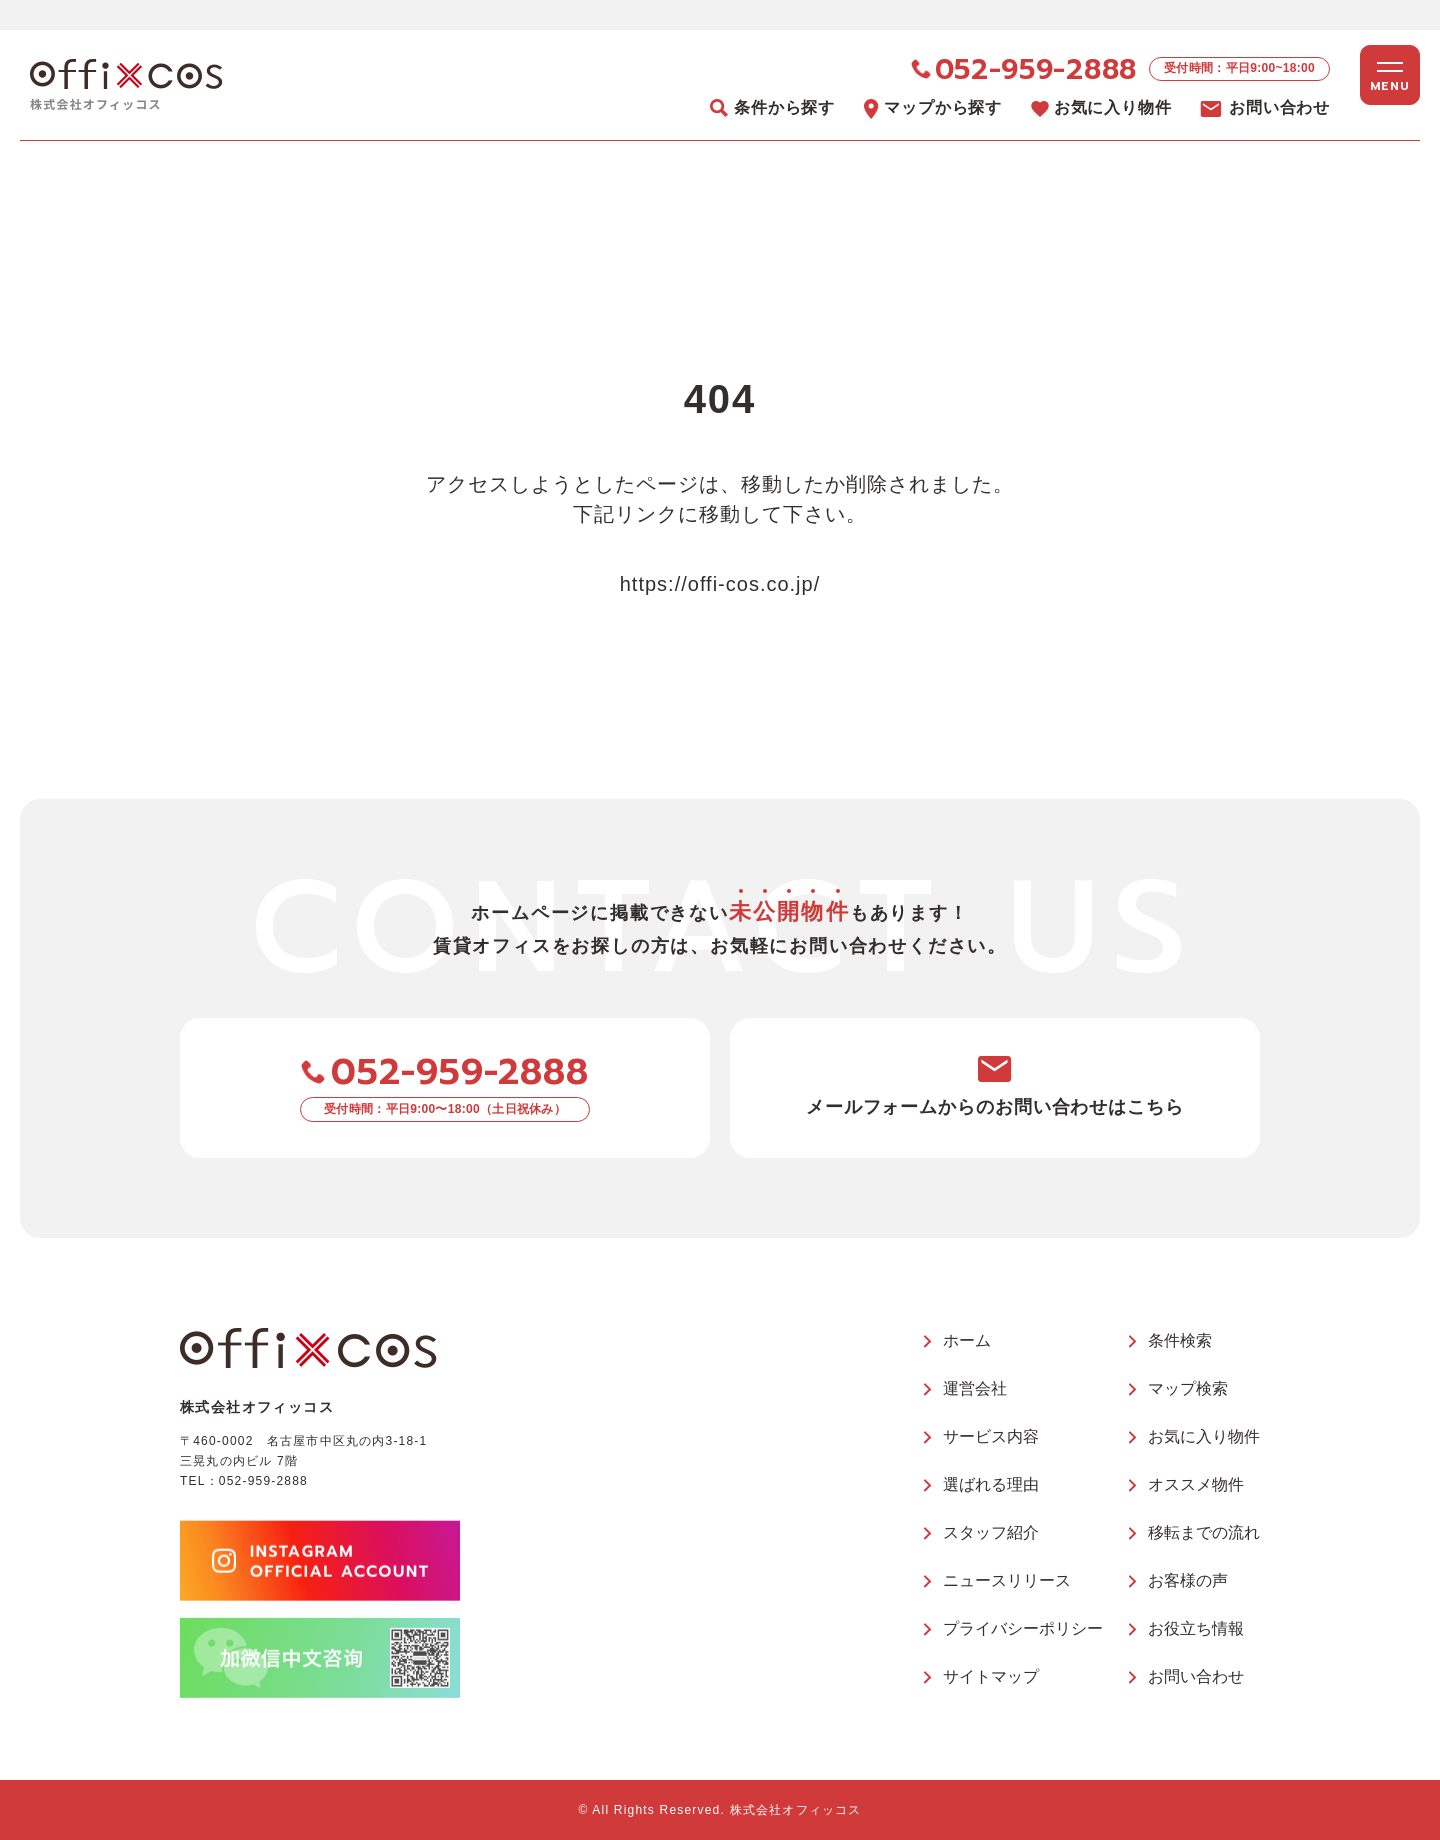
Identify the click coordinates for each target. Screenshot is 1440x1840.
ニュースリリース (1007, 1580)
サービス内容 (991, 1436)
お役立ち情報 (1196, 1628)
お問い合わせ (1196, 1676)
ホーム (967, 1340)
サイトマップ (991, 1676)
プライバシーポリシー (1023, 1628)
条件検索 (1180, 1340)
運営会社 (975, 1388)
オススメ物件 (1196, 1484)
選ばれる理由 (991, 1484)
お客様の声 (1188, 1580)
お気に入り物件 (1204, 1436)
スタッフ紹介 (991, 1532)
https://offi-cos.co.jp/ (720, 584)
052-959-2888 (263, 1481)
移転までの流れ (1204, 1532)
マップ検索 (1188, 1388)
